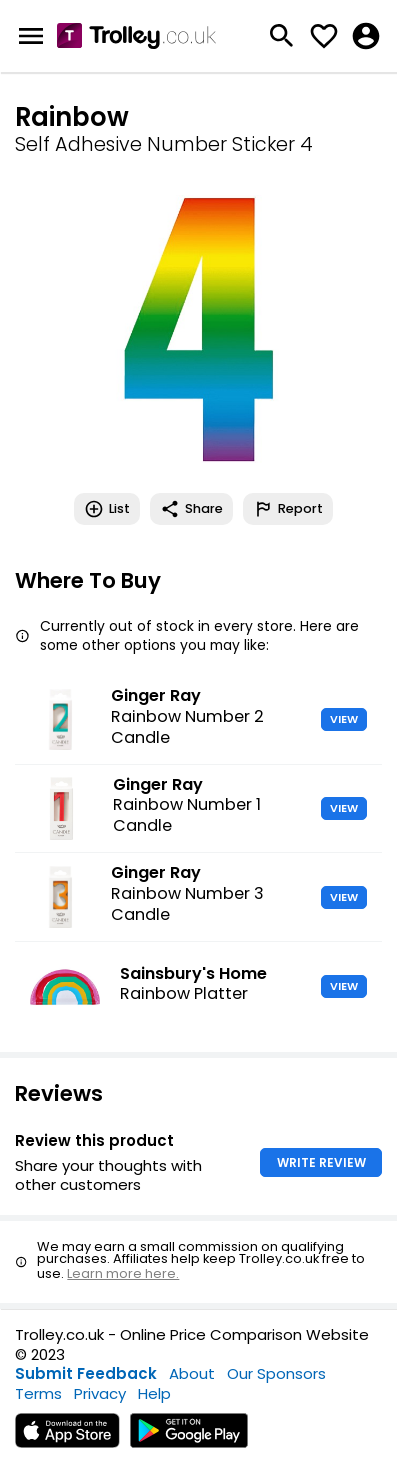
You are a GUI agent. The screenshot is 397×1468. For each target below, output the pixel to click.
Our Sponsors (276, 1373)
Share (191, 509)
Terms (38, 1393)
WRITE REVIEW (321, 1162)
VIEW (344, 719)
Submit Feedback (86, 1373)
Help (154, 1393)
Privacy (100, 1393)
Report (288, 509)
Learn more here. (123, 1273)
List (107, 509)
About (192, 1373)
